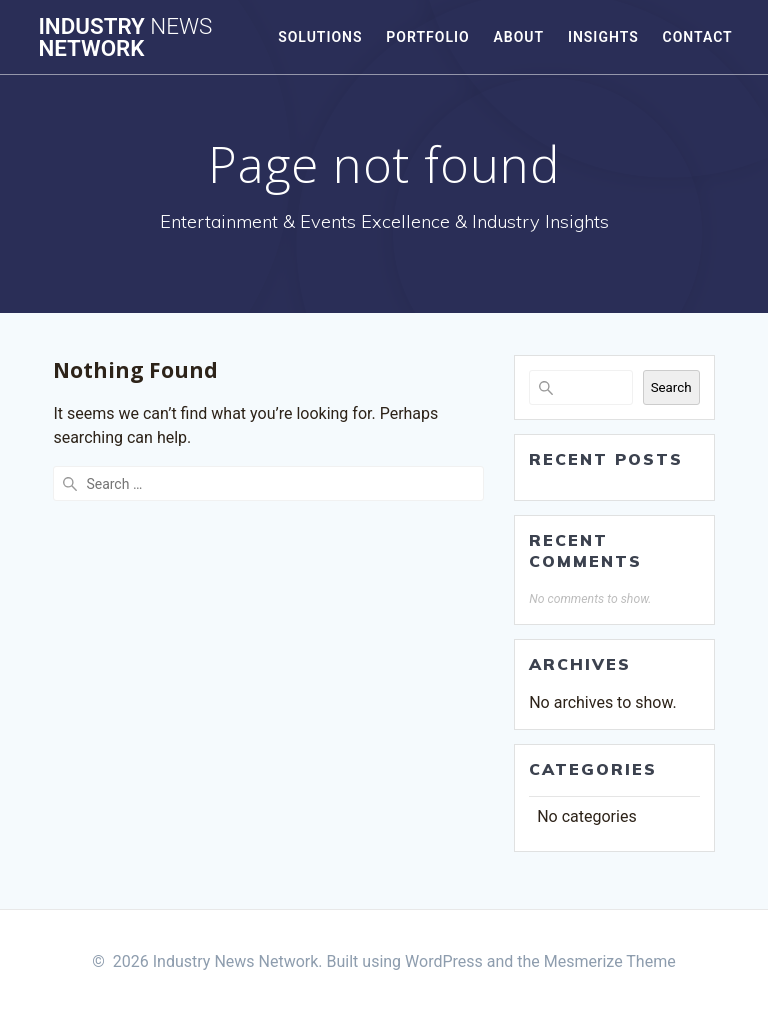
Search (671, 387)
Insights (603, 37)
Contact (697, 37)
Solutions (320, 37)
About (518, 37)
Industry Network (125, 37)
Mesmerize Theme (610, 961)
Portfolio (427, 37)
